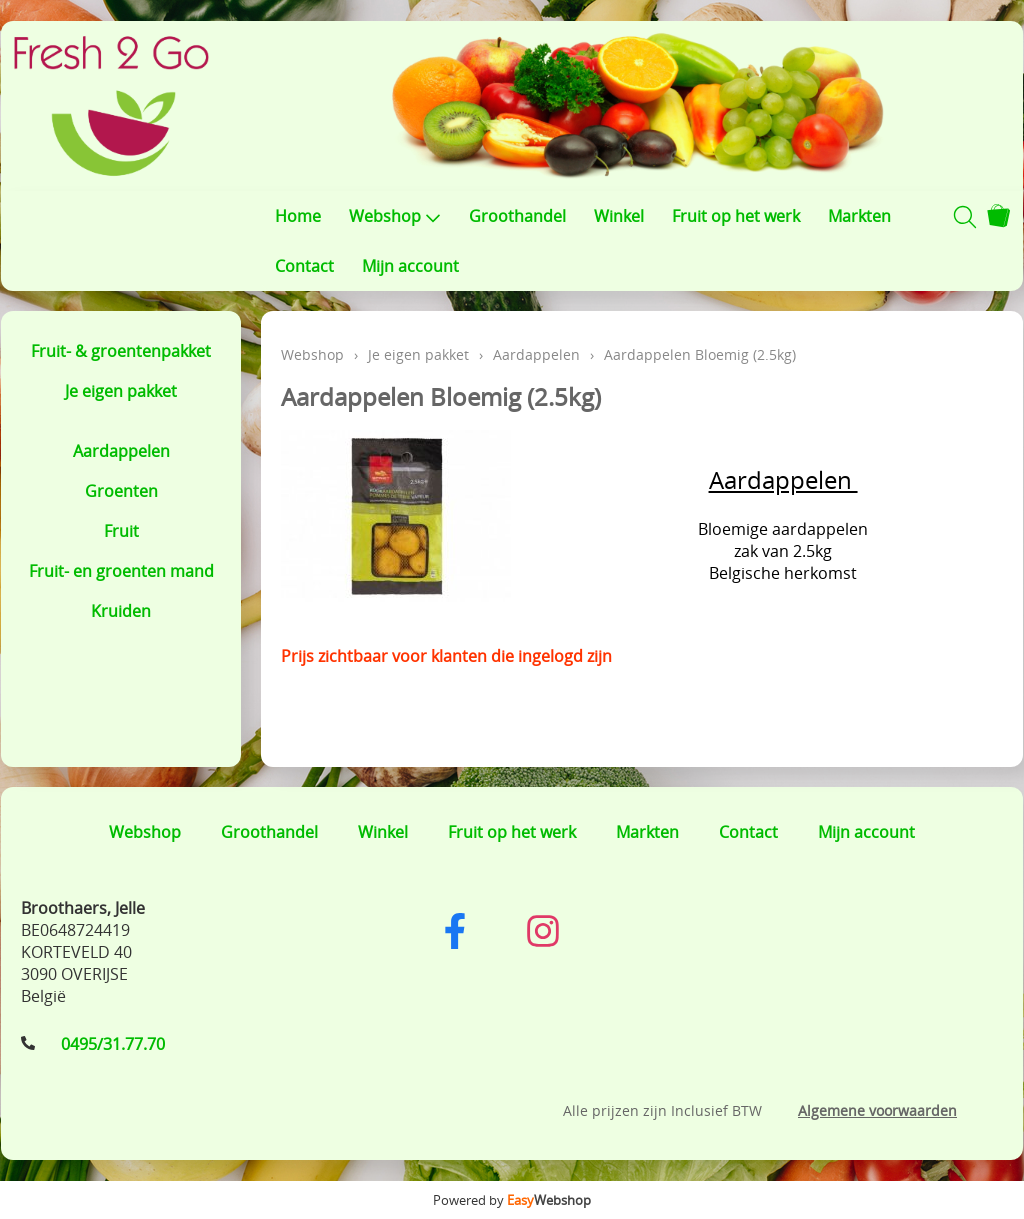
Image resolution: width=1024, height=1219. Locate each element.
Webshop (395, 216)
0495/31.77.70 (113, 1044)
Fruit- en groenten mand (121, 571)
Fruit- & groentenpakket (121, 351)
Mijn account (410, 266)
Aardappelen (121, 451)
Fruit (121, 531)
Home (298, 216)
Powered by (512, 1200)
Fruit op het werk (736, 216)
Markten (859, 216)
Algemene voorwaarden (877, 1110)
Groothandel (517, 216)
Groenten (121, 491)
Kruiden (121, 611)
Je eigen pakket (121, 391)
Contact (304, 266)
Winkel (619, 216)
